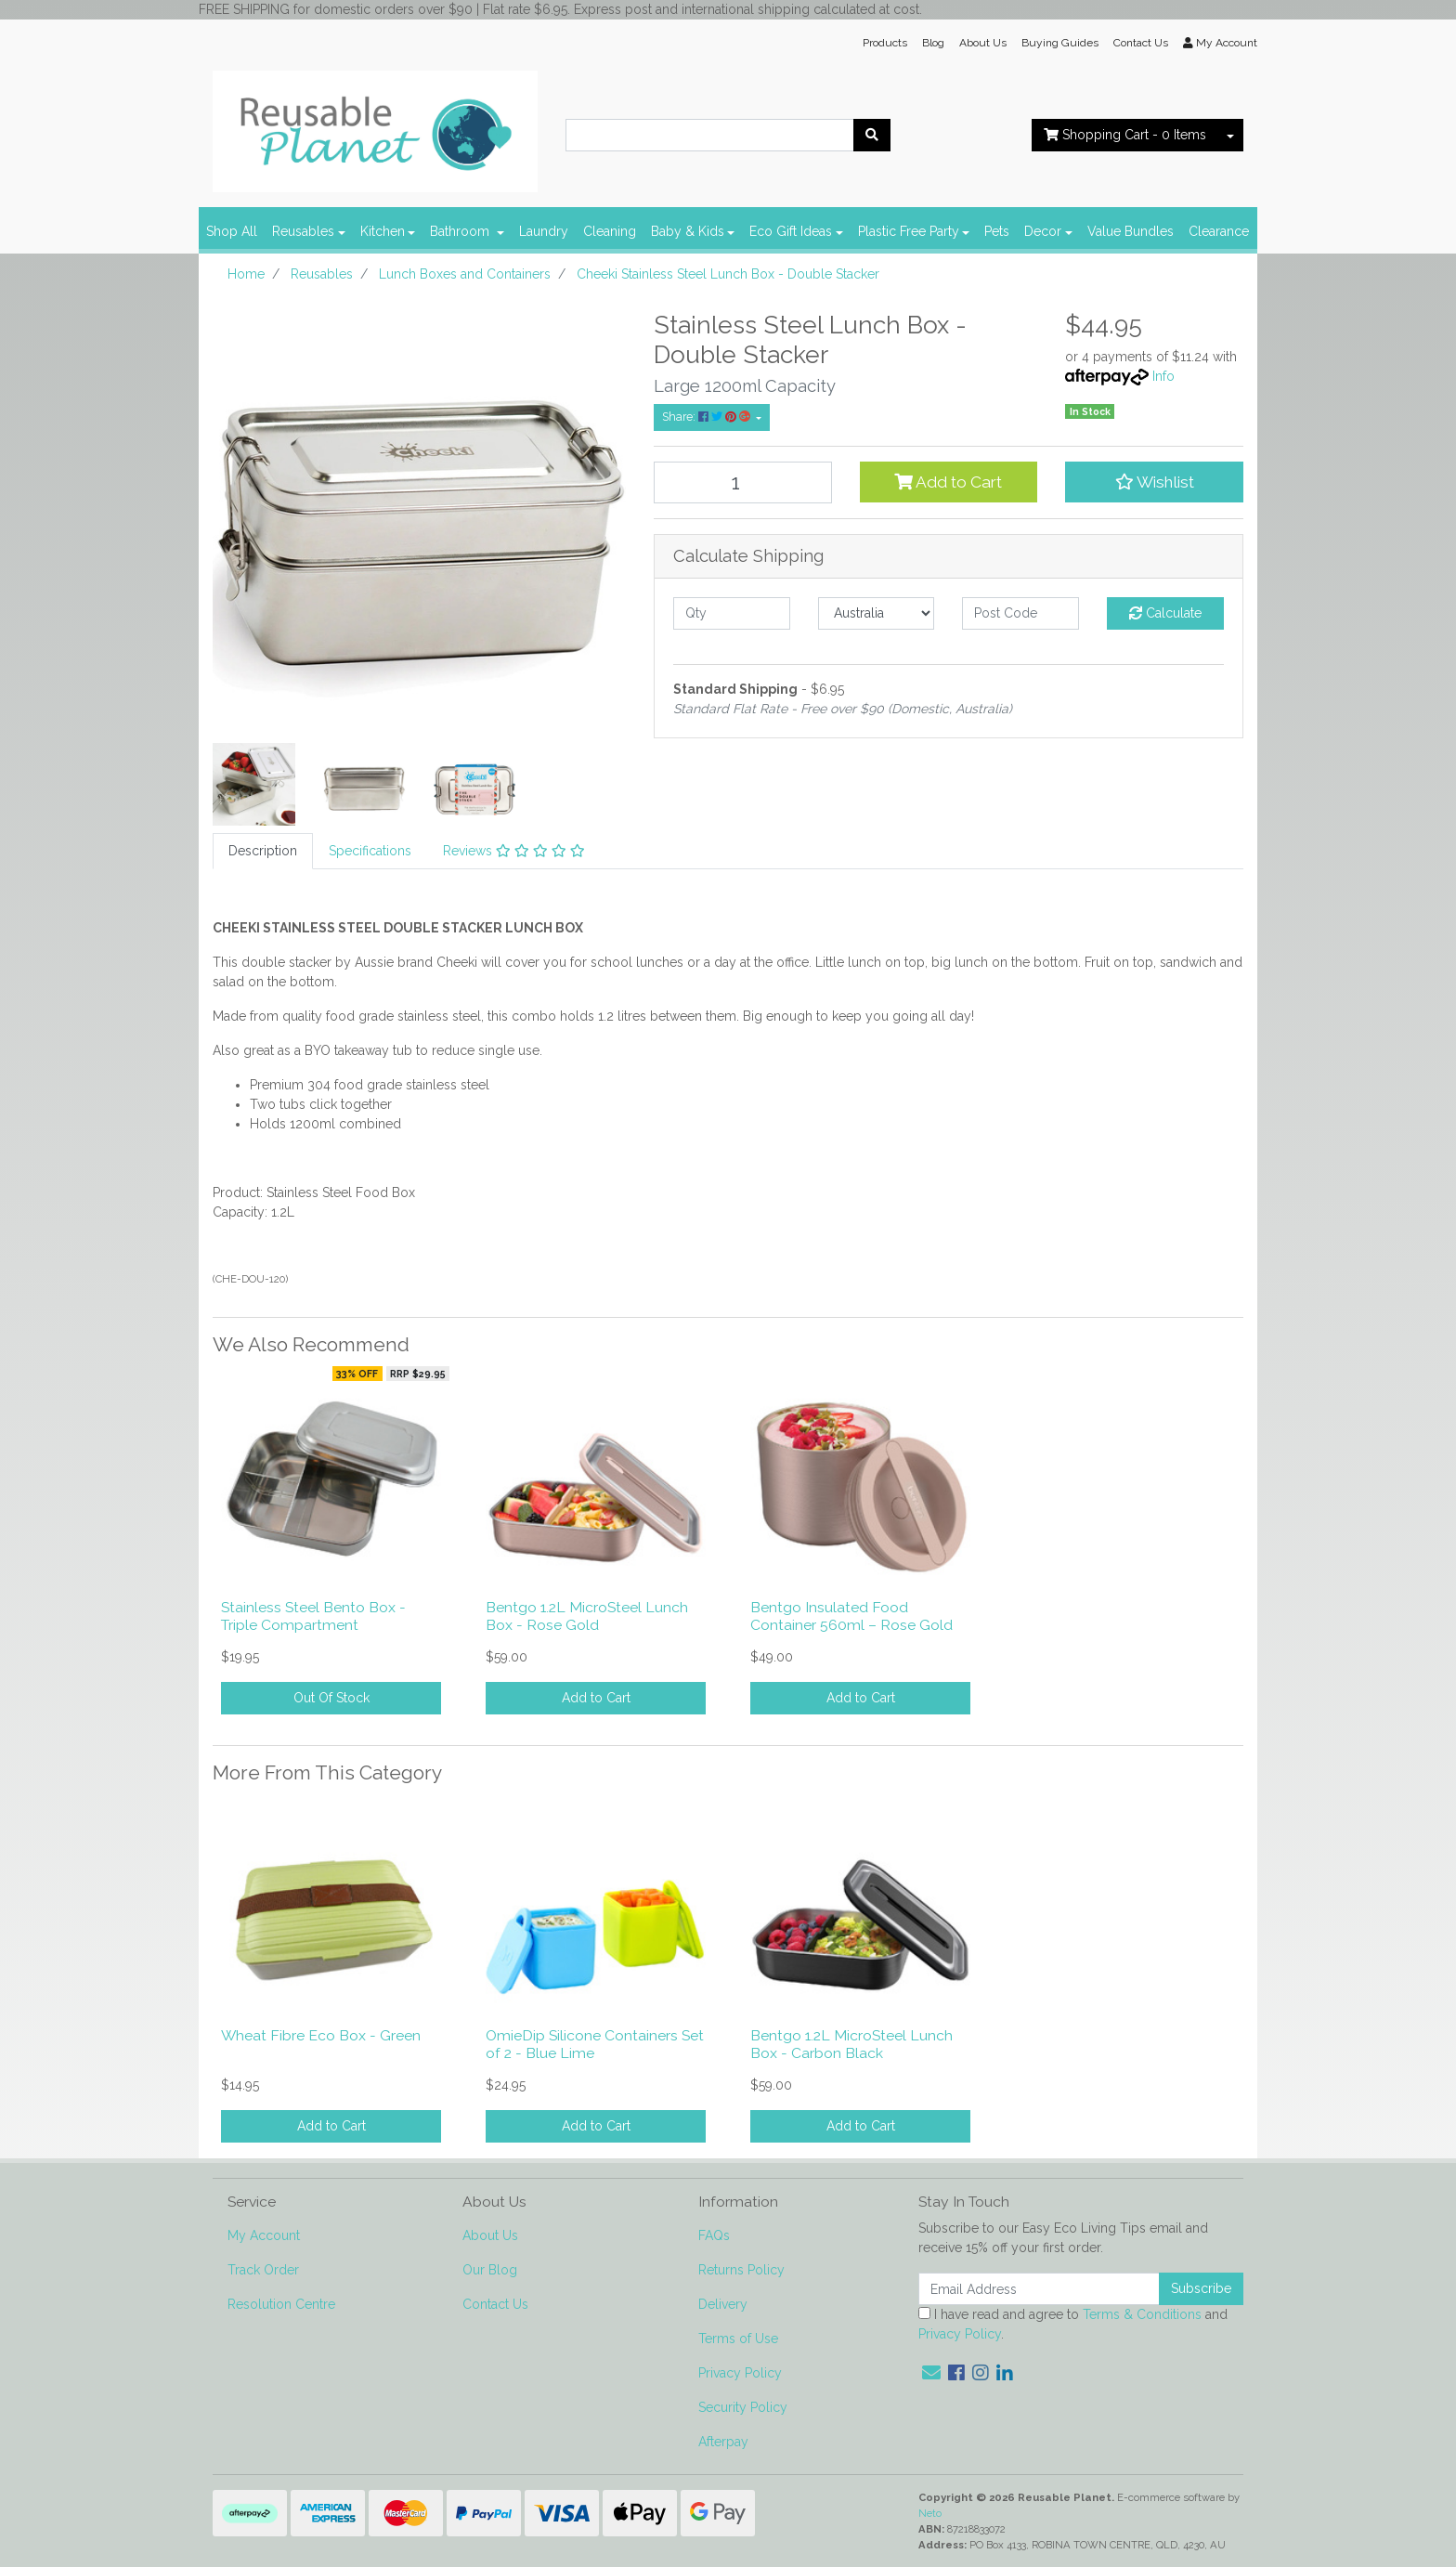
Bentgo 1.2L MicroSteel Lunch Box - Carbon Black (851, 2044)
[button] (1154, 482)
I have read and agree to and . (1073, 2324)
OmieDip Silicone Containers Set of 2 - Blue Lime (595, 2044)
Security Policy (742, 2407)
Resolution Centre (281, 2304)
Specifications (370, 850)
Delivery (723, 2304)
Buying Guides (1059, 42)
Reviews (514, 850)
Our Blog (489, 2269)
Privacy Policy (740, 2372)
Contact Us (1140, 42)
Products (885, 42)
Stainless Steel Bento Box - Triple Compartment (313, 1616)
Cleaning (609, 231)
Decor (1042, 231)
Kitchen (382, 231)
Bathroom (461, 231)
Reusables (303, 231)
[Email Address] (1039, 2289)
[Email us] (931, 2373)
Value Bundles (1130, 231)
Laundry (543, 231)
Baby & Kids (687, 231)
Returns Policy (741, 2269)
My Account (264, 2235)
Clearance (1219, 231)
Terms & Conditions (1142, 2314)
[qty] (731, 613)
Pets (996, 231)
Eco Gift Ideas (790, 231)
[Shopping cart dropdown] (1230, 135)
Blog (933, 42)
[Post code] (1020, 613)
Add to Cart (948, 482)
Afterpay (723, 2441)
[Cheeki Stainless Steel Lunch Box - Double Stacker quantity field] (743, 482)
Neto (930, 2513)
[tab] (263, 851)
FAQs (714, 2235)
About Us (983, 42)
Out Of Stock (331, 1697)
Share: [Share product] (707, 416)
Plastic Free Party (908, 231)
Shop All (231, 231)
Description (262, 850)
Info (1163, 376)
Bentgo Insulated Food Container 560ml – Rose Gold (851, 1616)
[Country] (876, 613)
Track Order (263, 2269)
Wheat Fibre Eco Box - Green (321, 2035)
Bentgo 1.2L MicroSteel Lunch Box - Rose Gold (587, 1616)
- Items (1125, 134)
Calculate (1165, 613)
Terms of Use (738, 2338)
